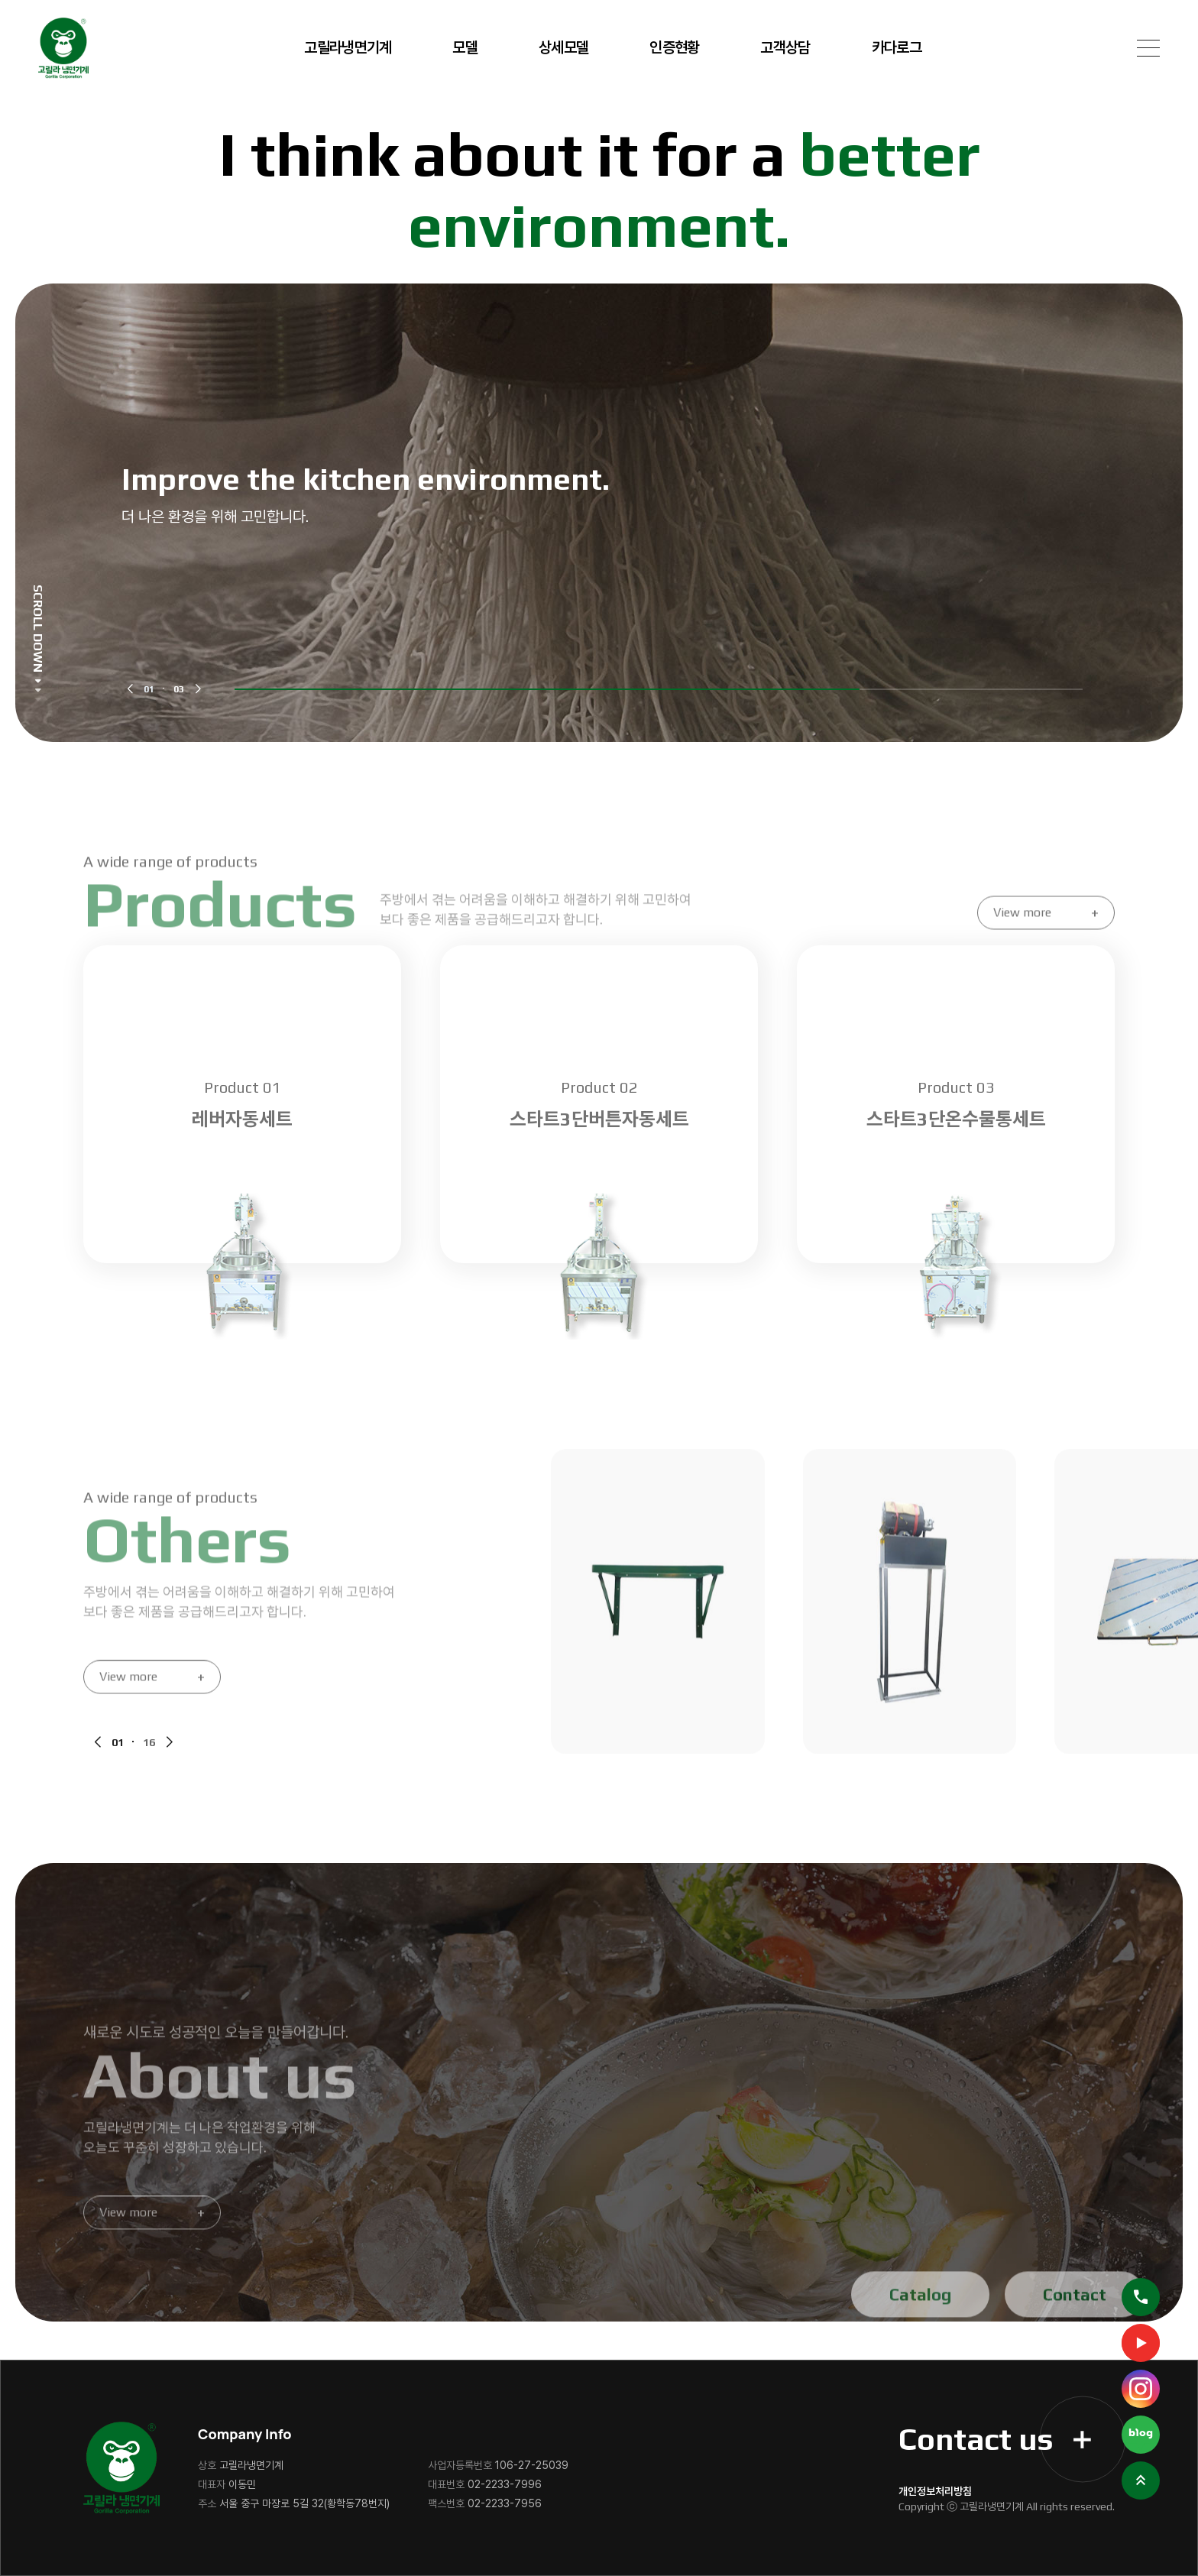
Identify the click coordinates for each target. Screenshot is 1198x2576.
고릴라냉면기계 (347, 47)
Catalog (920, 2325)
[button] (130, 689)
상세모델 (563, 47)
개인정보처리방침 (935, 2491)
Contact (1074, 2325)
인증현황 (674, 47)
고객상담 (785, 47)
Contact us (994, 2439)
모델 (465, 47)
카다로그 (896, 47)
